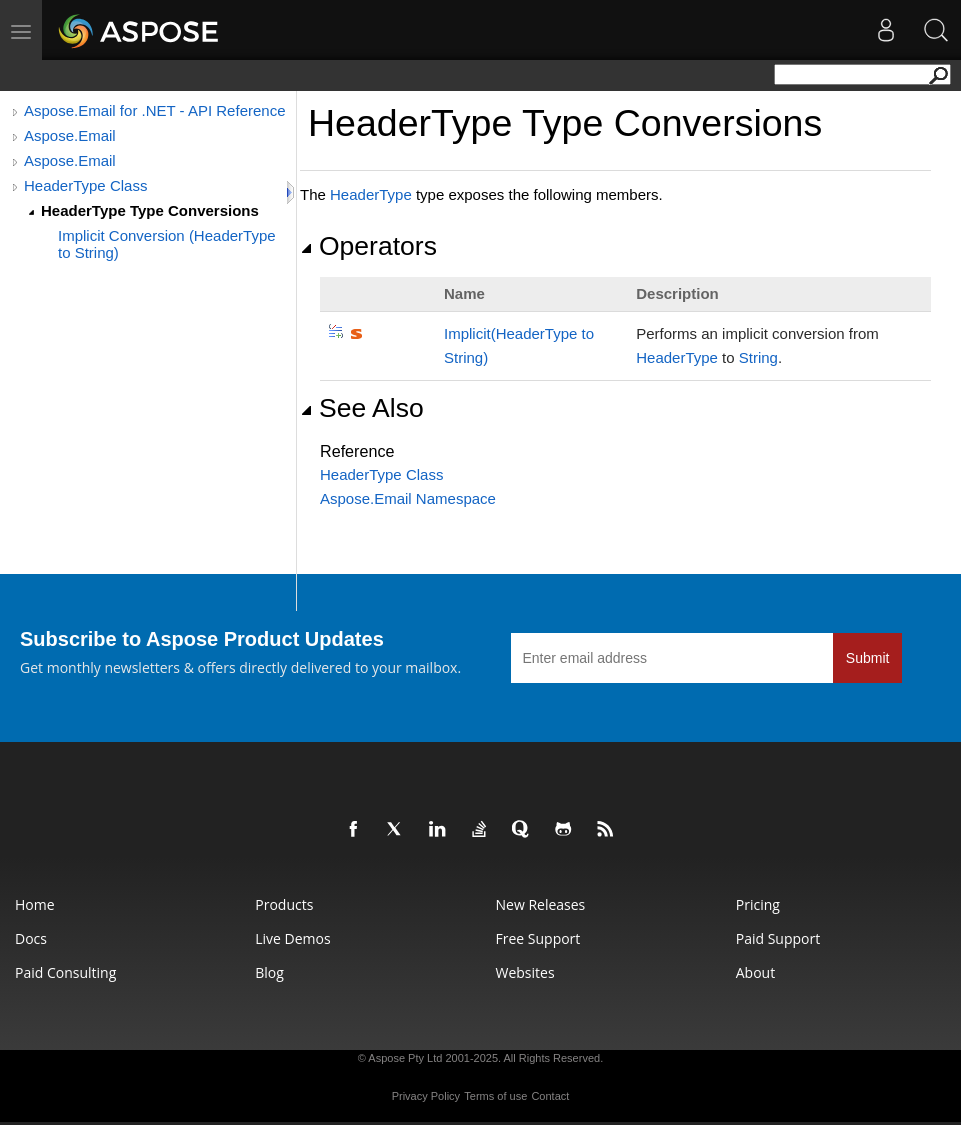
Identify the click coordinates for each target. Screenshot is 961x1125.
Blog (269, 972)
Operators (368, 246)
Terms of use (495, 1096)
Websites (525, 972)
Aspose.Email (70, 135)
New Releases (541, 904)
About (755, 972)
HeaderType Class (85, 185)
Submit (868, 658)
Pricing (758, 904)
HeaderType (371, 194)
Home (35, 904)
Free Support (538, 938)
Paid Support (778, 938)
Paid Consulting (65, 972)
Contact (550, 1096)
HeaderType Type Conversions (150, 210)
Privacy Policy (426, 1096)
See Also (362, 408)
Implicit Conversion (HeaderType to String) (167, 244)
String (758, 357)
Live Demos (292, 938)
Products (284, 904)
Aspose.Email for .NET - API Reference (155, 110)
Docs (31, 938)
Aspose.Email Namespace (408, 498)
